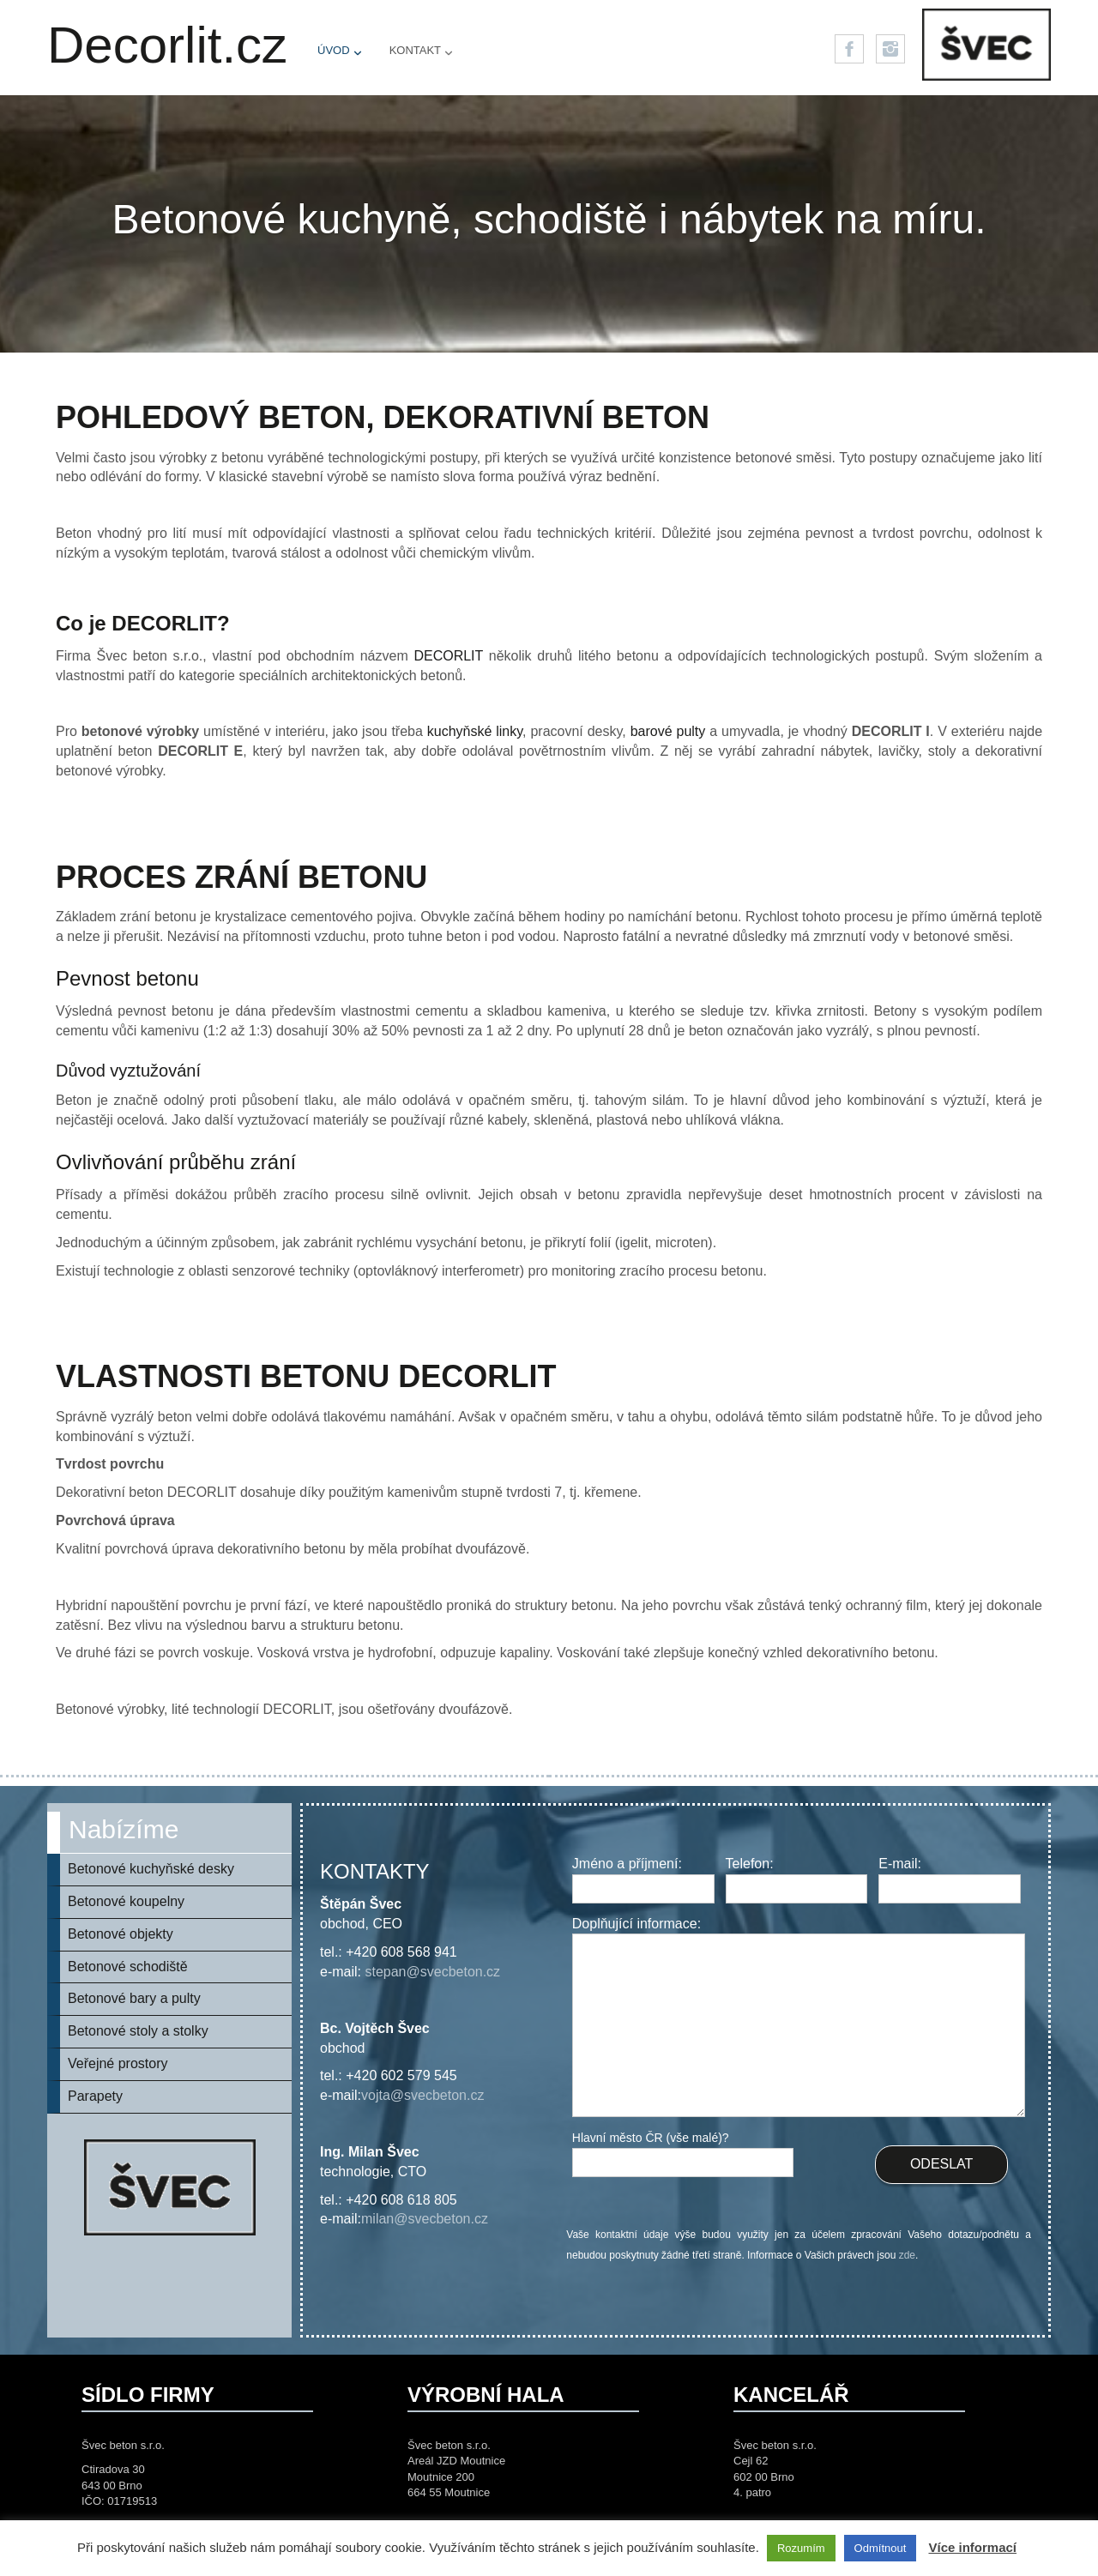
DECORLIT (448, 656)
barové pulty (668, 731)
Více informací (972, 2547)
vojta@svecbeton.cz (422, 2095)
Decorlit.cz (167, 45)
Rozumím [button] (801, 2548)
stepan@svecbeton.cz (432, 1971)
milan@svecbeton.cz (424, 2218)
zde (907, 2255)
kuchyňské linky (474, 731)
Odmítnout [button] (880, 2548)
